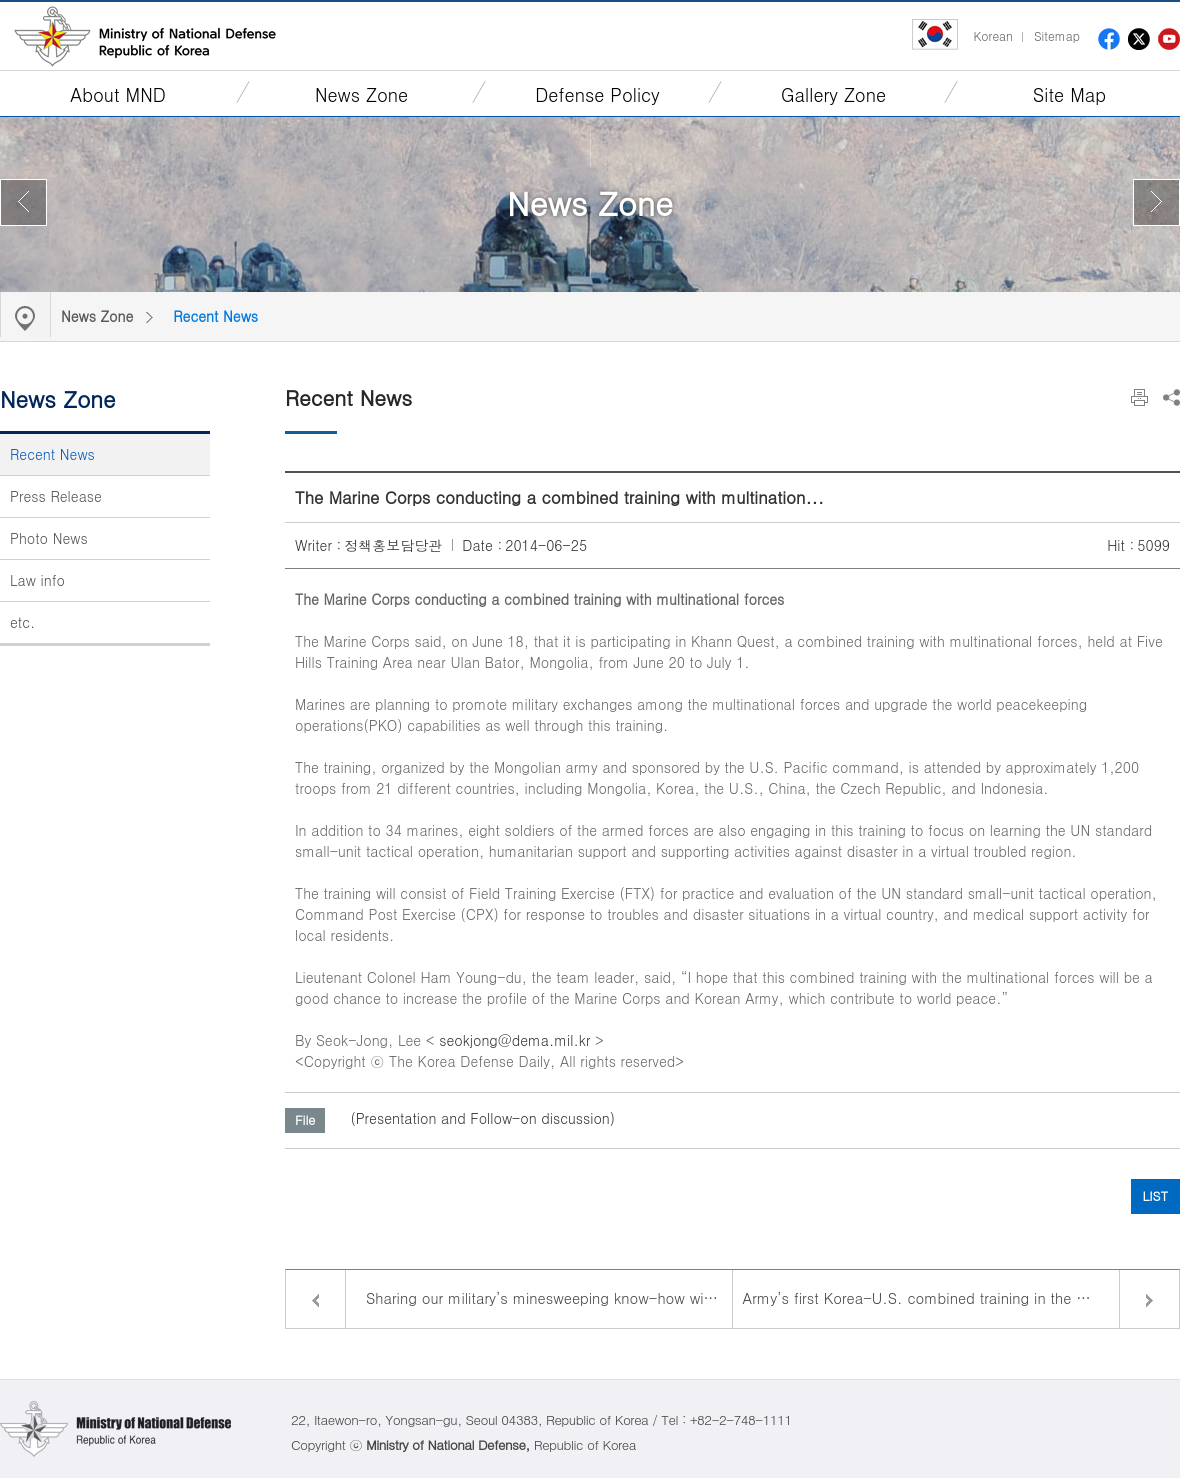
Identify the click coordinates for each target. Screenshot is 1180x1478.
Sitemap (1057, 35)
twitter (1139, 39)
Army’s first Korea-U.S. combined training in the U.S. (925, 1298)
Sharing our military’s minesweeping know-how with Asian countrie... (549, 1298)
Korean (992, 35)
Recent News (215, 316)
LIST (1155, 1196)
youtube (1169, 39)
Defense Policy (597, 94)
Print (1139, 397)
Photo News (49, 538)
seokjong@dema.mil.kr (514, 1040)
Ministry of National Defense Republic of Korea (145, 36)
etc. (22, 622)
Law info (37, 580)
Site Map (1069, 94)
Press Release (56, 496)
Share (1171, 397)
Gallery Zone (833, 94)
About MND (118, 94)
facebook (1109, 39)
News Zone (361, 94)
